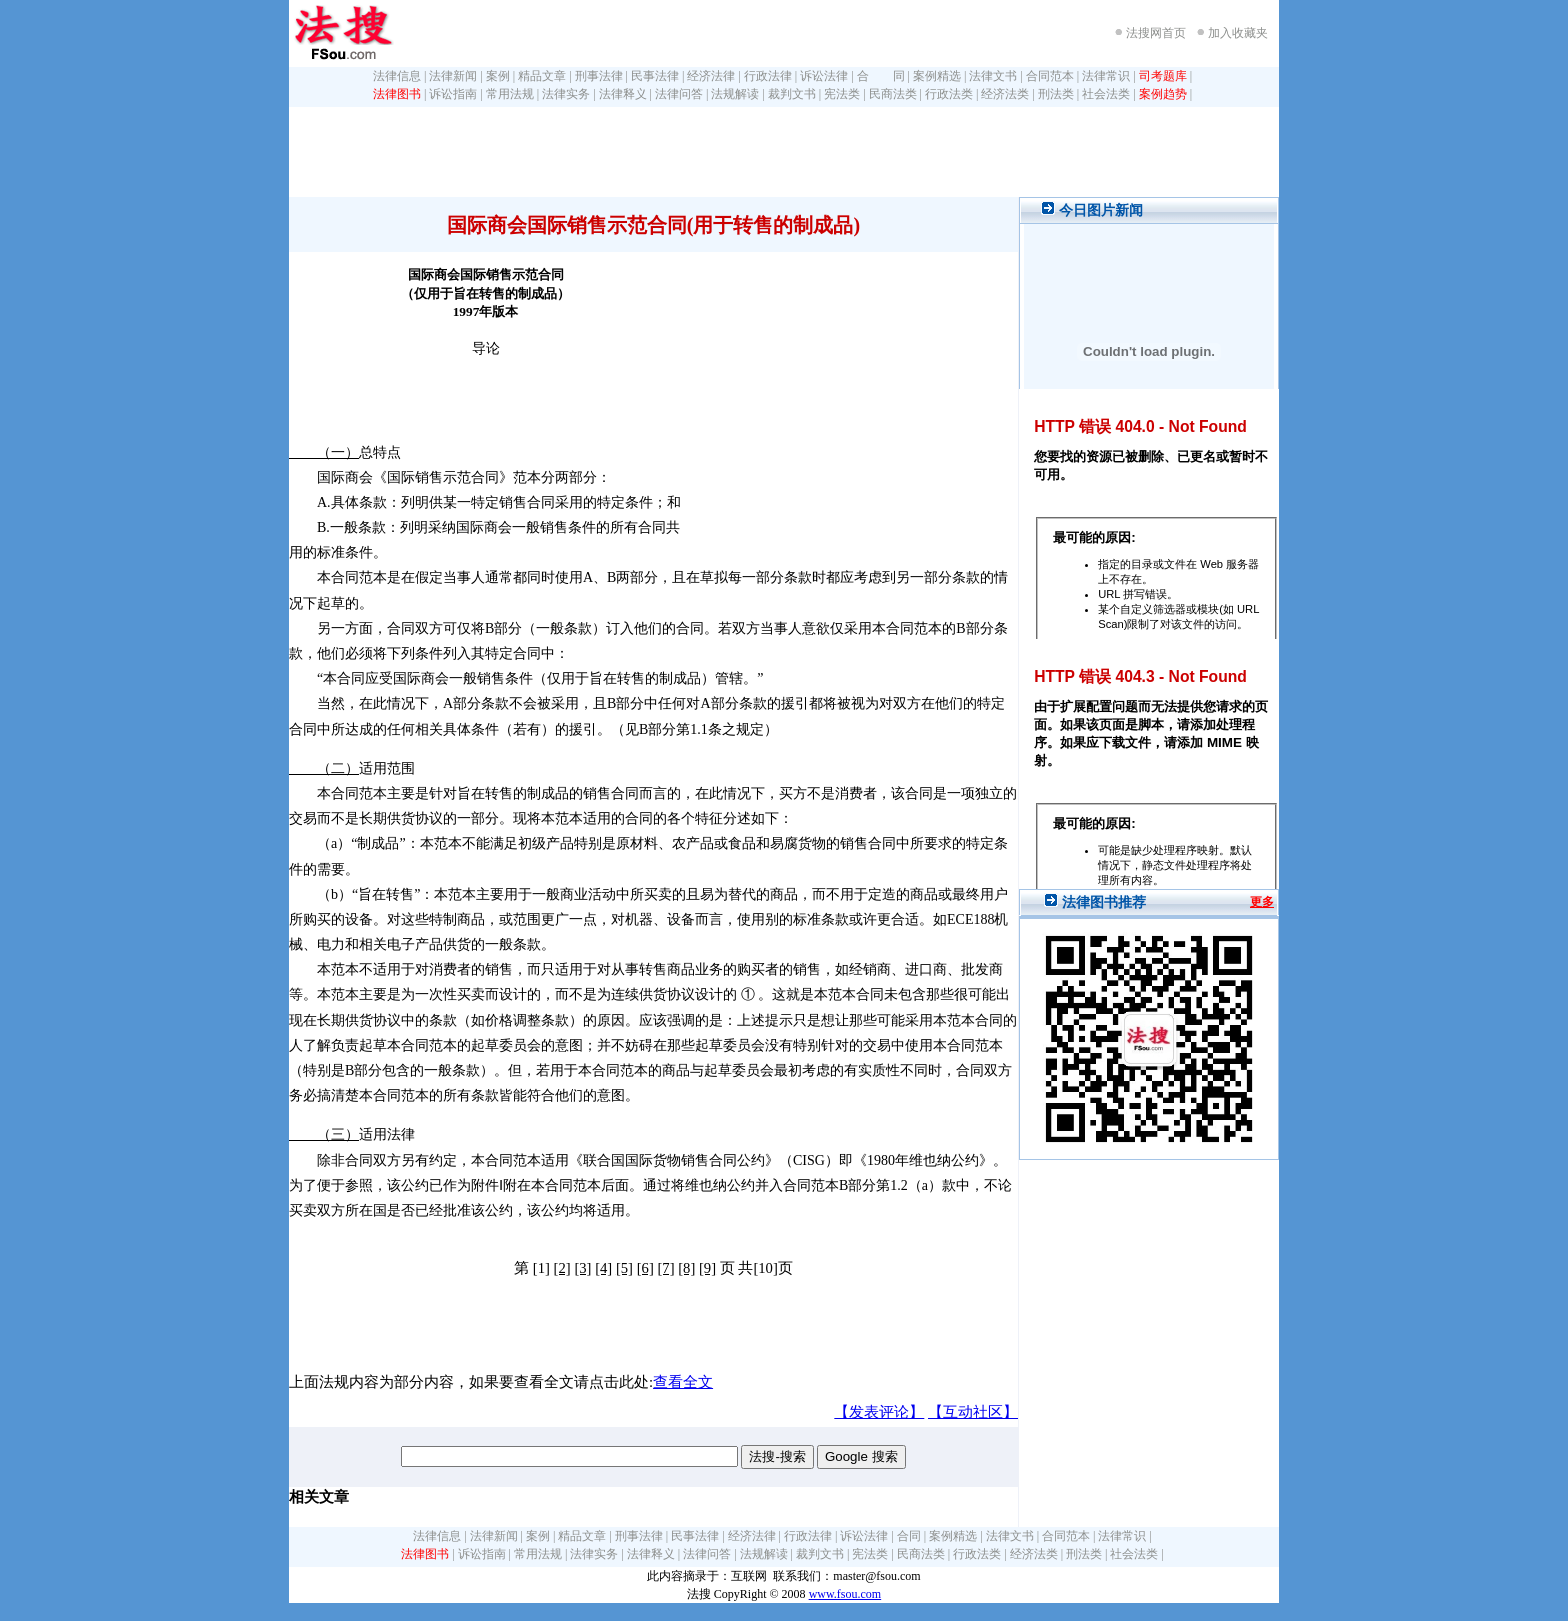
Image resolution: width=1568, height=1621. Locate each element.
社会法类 (1106, 94)
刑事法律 (599, 76)
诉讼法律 (824, 76)
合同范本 (1050, 76)
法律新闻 (453, 76)
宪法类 (842, 94)
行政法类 (949, 94)
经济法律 (711, 76)
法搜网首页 (1156, 33)
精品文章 (542, 76)
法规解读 (735, 94)
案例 (498, 76)
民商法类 (893, 94)
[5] (624, 1268)
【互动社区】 (973, 1412)
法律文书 (993, 76)
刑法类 (1056, 94)
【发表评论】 (879, 1412)
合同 (909, 1536)
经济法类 (1005, 94)
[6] (645, 1268)
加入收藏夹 (1238, 33)
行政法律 (768, 76)
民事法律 (655, 76)
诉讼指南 (453, 94)
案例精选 (937, 76)
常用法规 (510, 94)
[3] (582, 1268)
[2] (562, 1268)
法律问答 (679, 94)
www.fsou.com (845, 1594)
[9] (707, 1268)
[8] (686, 1268)
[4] (603, 1268)
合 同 (881, 76)
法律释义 (623, 94)
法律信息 (397, 76)
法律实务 (566, 94)
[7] (665, 1268)
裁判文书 (792, 94)
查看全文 (683, 1382)
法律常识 (1106, 76)
